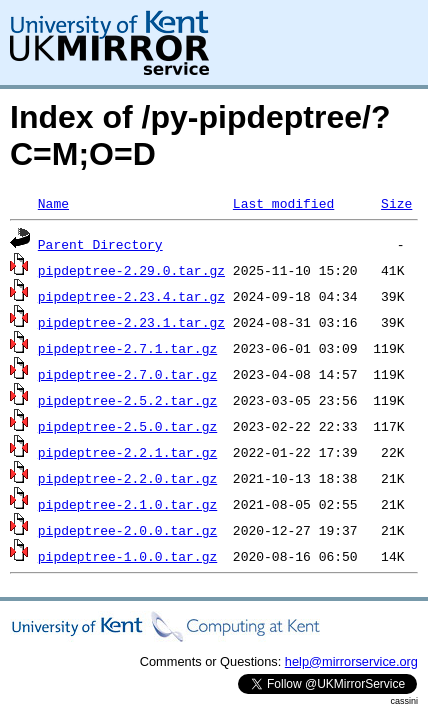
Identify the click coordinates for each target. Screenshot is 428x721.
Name (53, 203)
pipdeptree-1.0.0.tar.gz (127, 556)
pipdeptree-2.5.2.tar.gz (127, 400)
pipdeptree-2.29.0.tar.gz (131, 270)
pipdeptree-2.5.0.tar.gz (127, 426)
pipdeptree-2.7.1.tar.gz (127, 348)
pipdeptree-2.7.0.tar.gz (127, 374)
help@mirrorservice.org (351, 661)
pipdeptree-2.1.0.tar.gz (127, 504)
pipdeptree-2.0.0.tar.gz (127, 530)
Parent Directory (100, 244)
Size (396, 203)
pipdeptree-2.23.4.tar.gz (131, 296)
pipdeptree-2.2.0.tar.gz (127, 478)
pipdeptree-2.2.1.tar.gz (127, 452)
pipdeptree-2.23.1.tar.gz (131, 322)
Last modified (283, 203)
